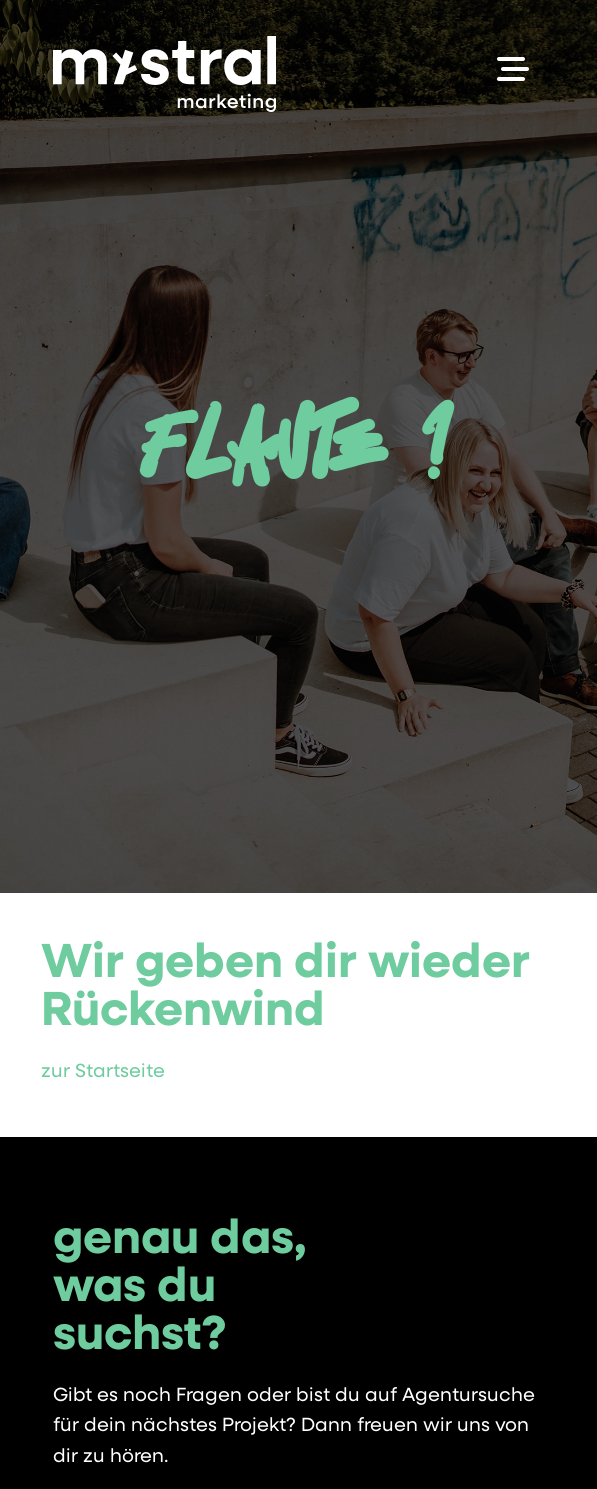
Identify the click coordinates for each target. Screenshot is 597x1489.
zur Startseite (103, 1072)
